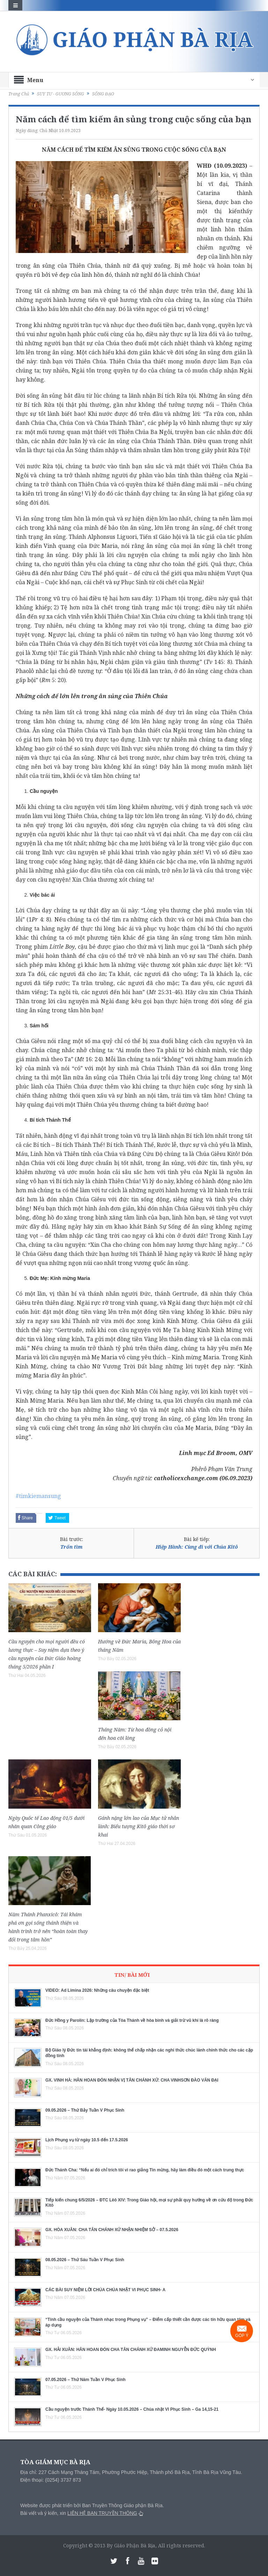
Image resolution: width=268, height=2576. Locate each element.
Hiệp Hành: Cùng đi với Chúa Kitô (197, 1546)
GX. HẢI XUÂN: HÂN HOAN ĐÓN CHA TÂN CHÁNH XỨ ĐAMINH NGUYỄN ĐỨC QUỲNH (130, 2349)
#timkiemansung (38, 1496)
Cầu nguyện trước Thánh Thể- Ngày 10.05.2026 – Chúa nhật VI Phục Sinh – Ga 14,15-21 (131, 2409)
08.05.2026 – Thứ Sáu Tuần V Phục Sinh (84, 2259)
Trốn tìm (71, 1546)
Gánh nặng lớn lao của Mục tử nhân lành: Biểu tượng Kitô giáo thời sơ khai (138, 1826)
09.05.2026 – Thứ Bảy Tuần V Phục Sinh (84, 2110)
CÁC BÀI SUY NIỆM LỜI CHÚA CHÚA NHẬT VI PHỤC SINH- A (105, 2289)
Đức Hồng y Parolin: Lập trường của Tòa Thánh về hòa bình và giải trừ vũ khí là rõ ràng (132, 2020)
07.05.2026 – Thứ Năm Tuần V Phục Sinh (85, 2379)
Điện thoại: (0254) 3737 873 (50, 2480)
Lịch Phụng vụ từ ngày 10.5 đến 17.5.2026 (86, 2139)
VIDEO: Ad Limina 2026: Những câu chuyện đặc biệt (97, 1990)
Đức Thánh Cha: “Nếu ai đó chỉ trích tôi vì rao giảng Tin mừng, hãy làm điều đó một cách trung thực (144, 2170)
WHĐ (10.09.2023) (222, 165)
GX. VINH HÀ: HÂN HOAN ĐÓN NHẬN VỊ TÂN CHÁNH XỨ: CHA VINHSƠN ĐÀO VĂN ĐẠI (131, 2080)
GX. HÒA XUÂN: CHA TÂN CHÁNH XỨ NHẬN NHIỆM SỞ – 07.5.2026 (111, 2229)
